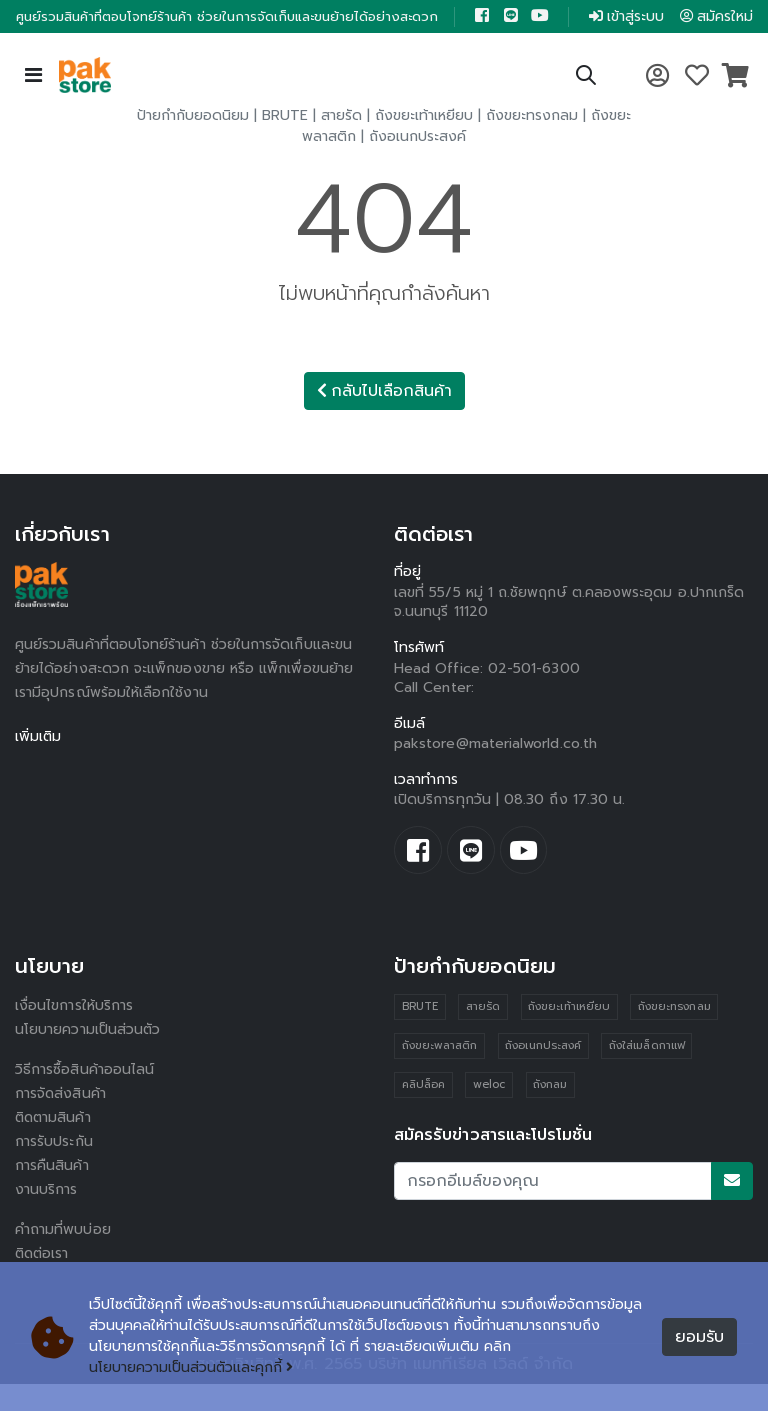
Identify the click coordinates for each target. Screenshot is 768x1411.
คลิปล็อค (423, 1112)
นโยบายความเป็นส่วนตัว (88, 1056)
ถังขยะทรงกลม (532, 142)
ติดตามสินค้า (54, 1144)
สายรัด (341, 142)
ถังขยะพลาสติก (440, 1073)
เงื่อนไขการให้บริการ (74, 1032)
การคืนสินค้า (52, 1192)
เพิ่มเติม (38, 763)
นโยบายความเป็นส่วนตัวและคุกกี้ (191, 1368)
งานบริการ (46, 1216)
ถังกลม (550, 1112)
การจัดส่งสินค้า (61, 1120)
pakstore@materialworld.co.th (495, 770)
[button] (586, 105)
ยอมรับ (699, 1337)
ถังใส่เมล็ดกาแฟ (647, 1073)
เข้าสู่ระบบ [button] (610, 29)
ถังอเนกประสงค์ (417, 163)
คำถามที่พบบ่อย (63, 1256)
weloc (489, 1112)
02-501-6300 (534, 695)
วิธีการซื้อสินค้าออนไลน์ (84, 1096)
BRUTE (285, 142)
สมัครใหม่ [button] (705, 29)
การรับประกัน (54, 1168)
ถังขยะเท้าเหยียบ (424, 142)
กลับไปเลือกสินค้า (384, 418)
